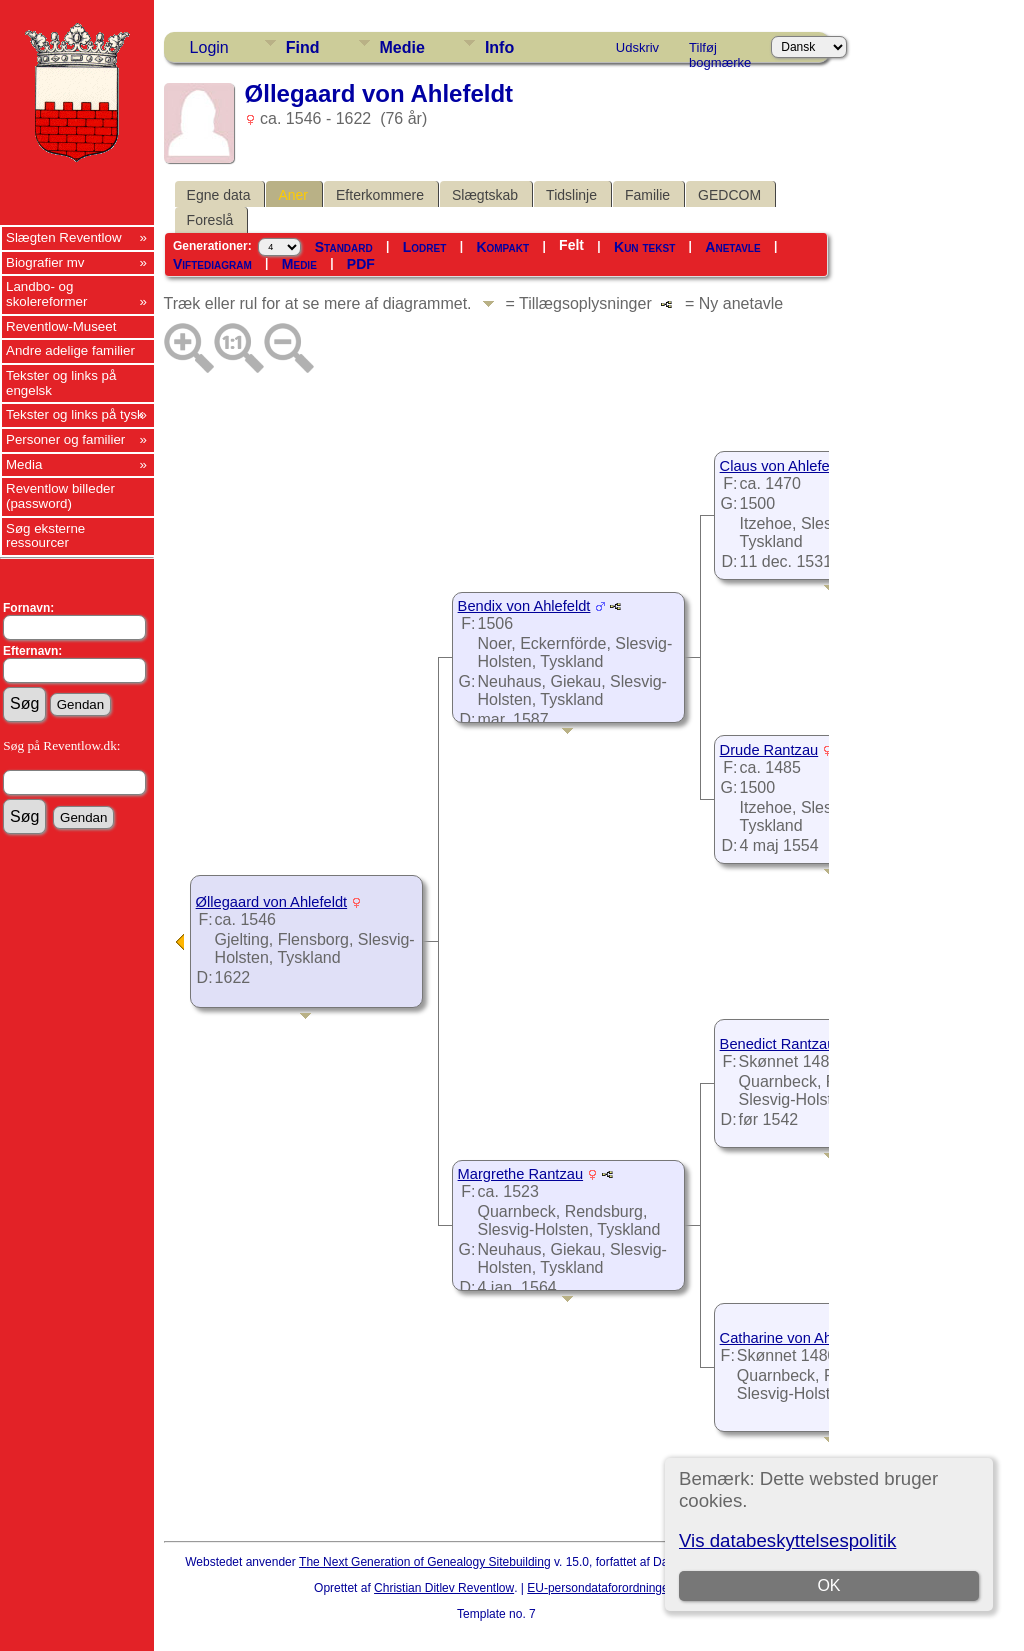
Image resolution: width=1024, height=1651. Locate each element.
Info (499, 47)
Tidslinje (571, 195)
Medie (402, 47)
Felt (571, 245)
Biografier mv (45, 262)
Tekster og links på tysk (75, 414)
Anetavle (732, 247)
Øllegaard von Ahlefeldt (272, 902)
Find (303, 47)
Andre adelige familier (70, 350)
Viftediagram (212, 264)
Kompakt (502, 247)
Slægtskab (485, 195)
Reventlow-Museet (61, 326)
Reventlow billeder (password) (60, 496)
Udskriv (637, 47)
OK (829, 1585)
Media (24, 464)
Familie (647, 195)
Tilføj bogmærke (720, 51)
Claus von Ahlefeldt (782, 466)
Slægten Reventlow (64, 237)
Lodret (425, 247)
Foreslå (210, 220)
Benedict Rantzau (778, 1044)
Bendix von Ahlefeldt (524, 606)
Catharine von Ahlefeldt (796, 1338)
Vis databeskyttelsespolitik (787, 1540)
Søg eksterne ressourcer (45, 536)
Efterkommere (380, 195)
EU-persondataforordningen (601, 1588)
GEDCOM (729, 195)
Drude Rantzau (769, 750)
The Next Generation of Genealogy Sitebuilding (425, 1562)
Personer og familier (65, 439)
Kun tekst (644, 247)
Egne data (219, 195)
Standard (344, 247)
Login (209, 47)
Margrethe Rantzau (520, 1174)
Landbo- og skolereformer (46, 294)
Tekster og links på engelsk (61, 383)
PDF (361, 264)
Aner (293, 195)
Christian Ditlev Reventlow (444, 1588)
